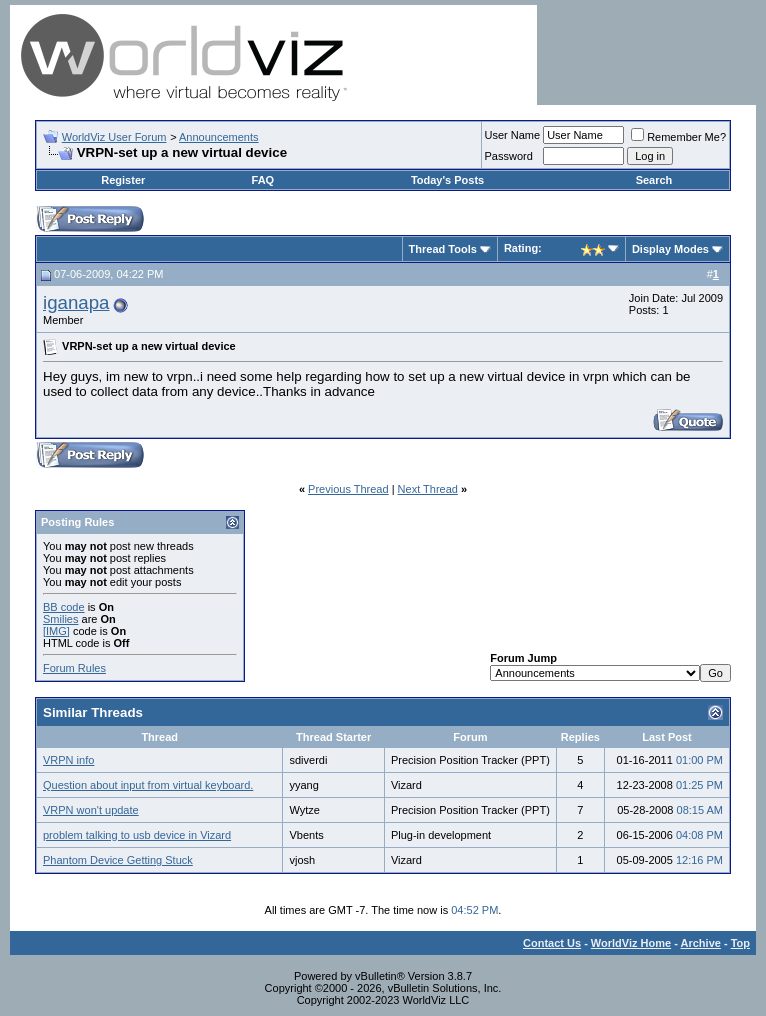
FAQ (263, 180)
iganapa (76, 302)
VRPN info (68, 760)
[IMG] (56, 631)
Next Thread (428, 489)
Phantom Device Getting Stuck (118, 860)
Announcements (219, 137)
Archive (701, 943)
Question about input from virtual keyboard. (148, 785)
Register (123, 180)
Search (654, 180)
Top (740, 943)
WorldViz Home (631, 943)
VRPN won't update (91, 810)
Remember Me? (678, 137)
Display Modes (670, 249)
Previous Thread (348, 489)
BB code (64, 607)
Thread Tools (443, 249)
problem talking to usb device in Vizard (137, 835)
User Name (513, 135)
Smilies (60, 619)
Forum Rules (74, 668)
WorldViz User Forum (114, 137)
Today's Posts (447, 180)
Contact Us (552, 943)
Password (509, 156)
